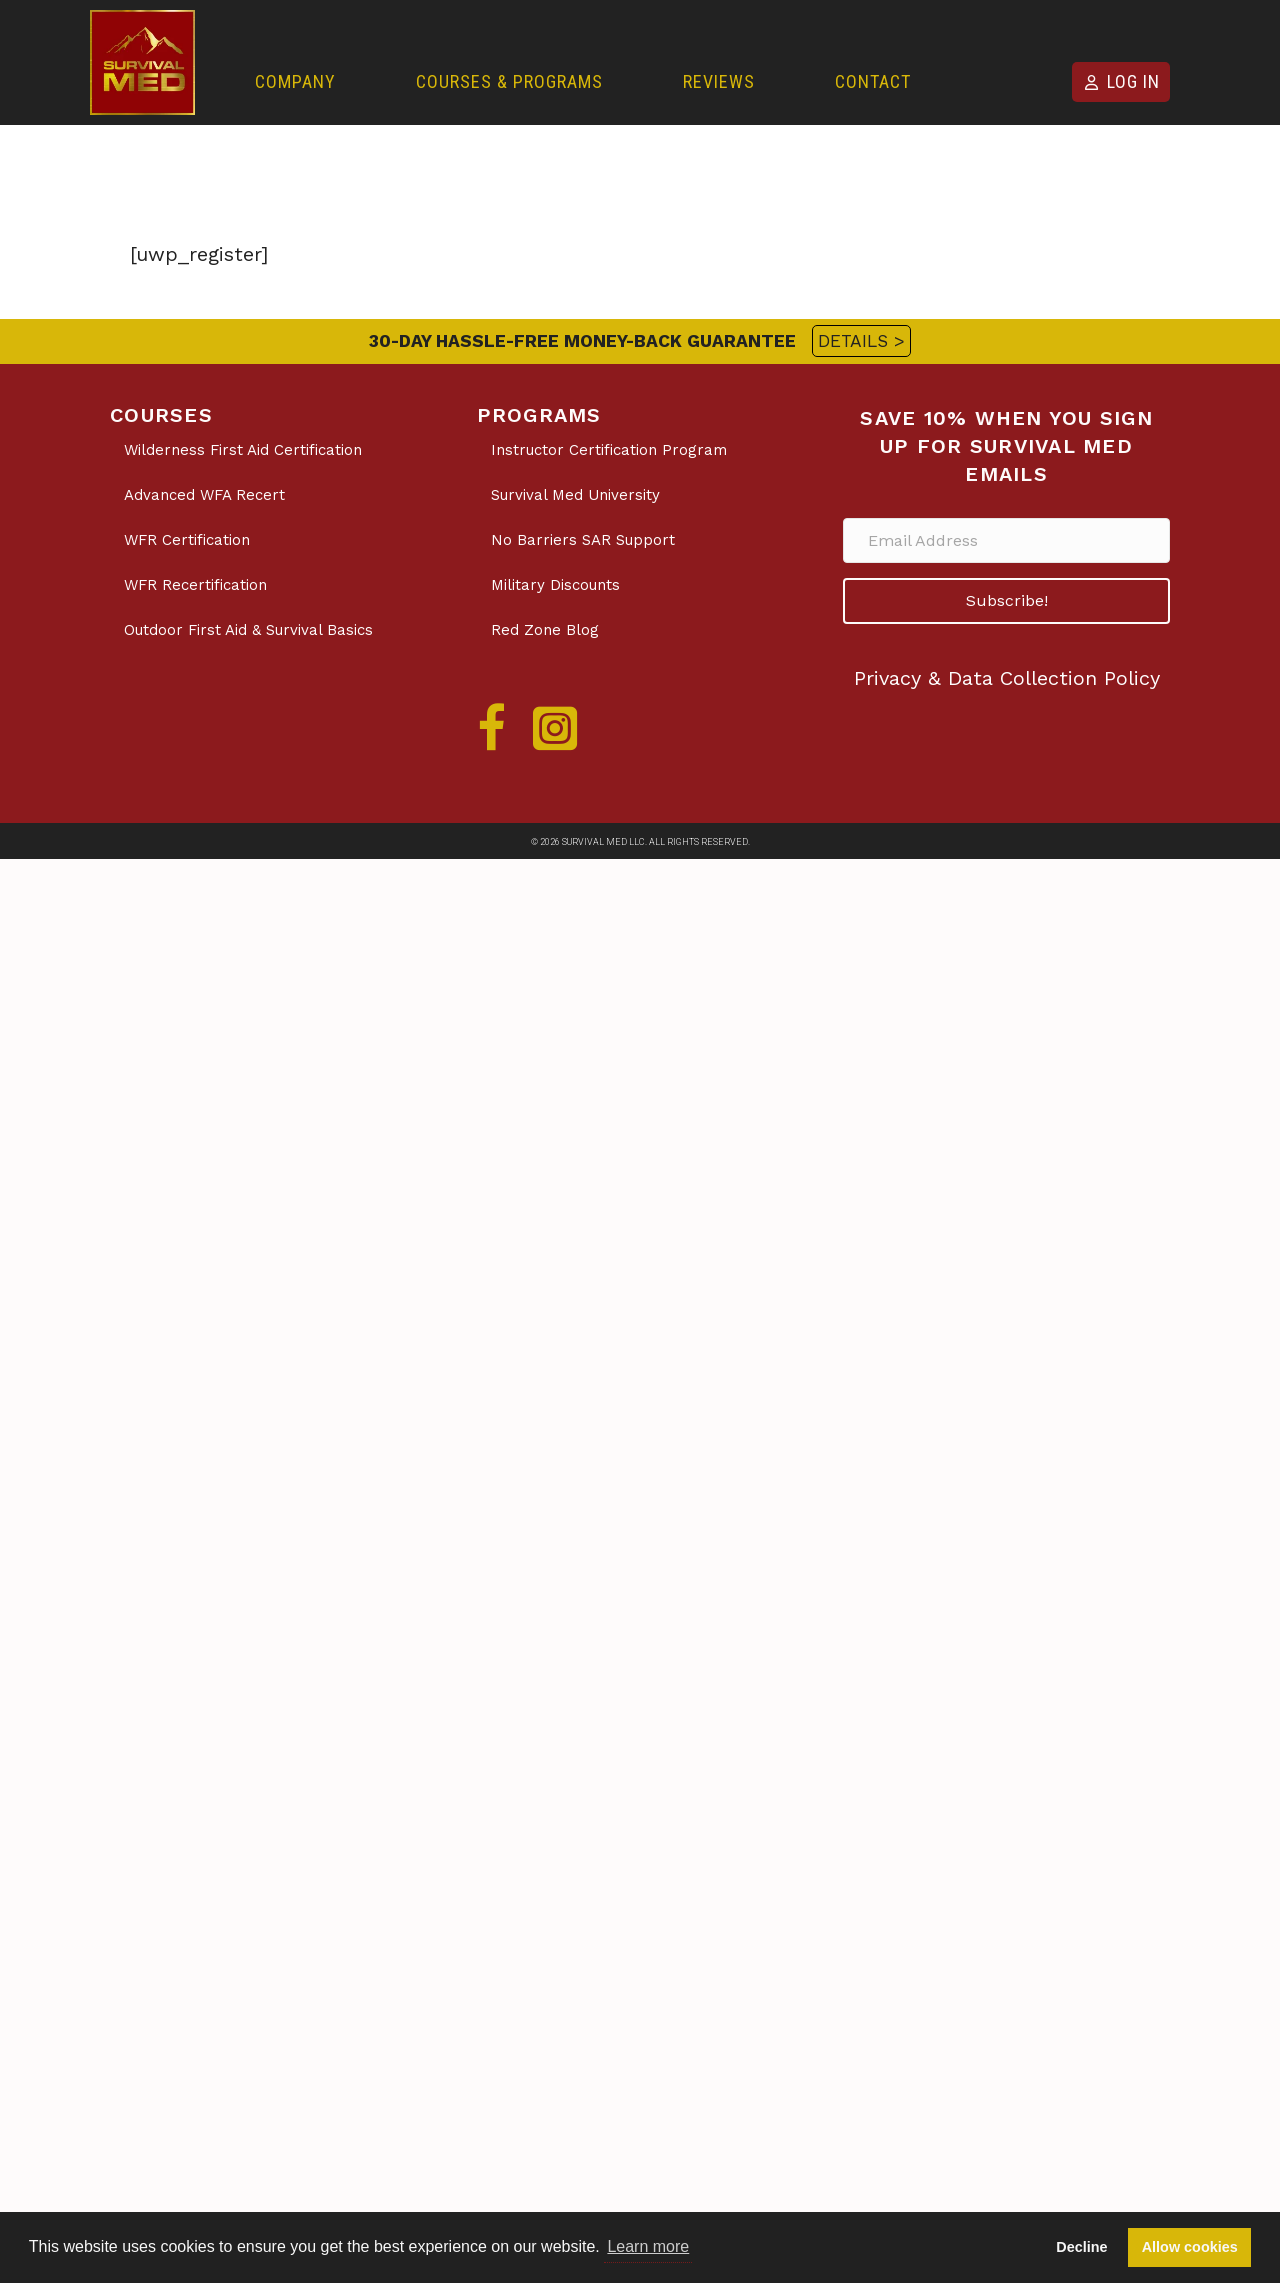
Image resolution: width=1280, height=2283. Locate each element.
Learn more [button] (648, 2246)
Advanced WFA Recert (204, 495)
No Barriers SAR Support (583, 540)
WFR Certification (187, 540)
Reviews (719, 81)
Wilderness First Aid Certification (243, 450)
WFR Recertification (195, 585)
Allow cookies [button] (1190, 2247)
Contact (873, 81)
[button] (1006, 601)
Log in (1133, 81)
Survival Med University (575, 495)
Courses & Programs (509, 81)
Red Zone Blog (545, 630)
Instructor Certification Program (609, 450)
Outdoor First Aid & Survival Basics (248, 630)
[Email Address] (1006, 540)
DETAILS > (861, 341)
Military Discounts (555, 585)
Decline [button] (1081, 2247)
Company (295, 81)
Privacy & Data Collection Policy (1007, 678)
